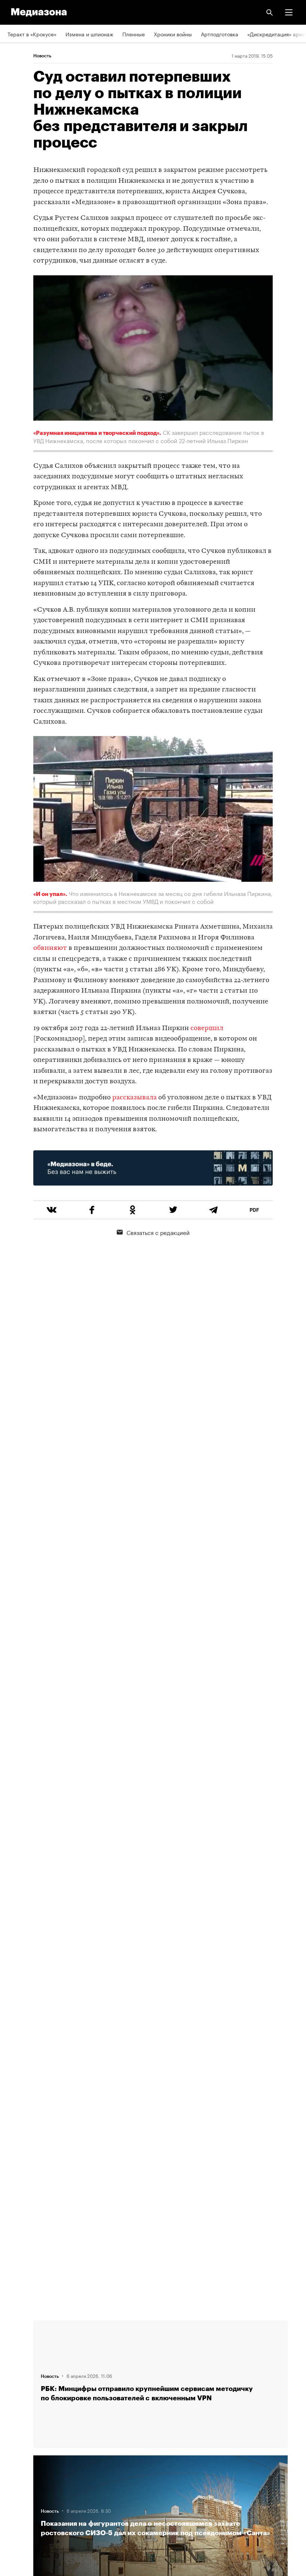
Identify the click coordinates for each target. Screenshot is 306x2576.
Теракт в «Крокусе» (31, 34)
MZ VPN (17, 2459)
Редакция (19, 2330)
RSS (16, 2416)
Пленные (133, 34)
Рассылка (19, 2437)
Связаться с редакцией (153, 1232)
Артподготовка (219, 34)
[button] (288, 12)
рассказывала (134, 1098)
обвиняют (50, 948)
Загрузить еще (160, 2046)
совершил (206, 1028)
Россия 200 (22, 2480)
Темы (14, 2394)
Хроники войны (173, 34)
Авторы (16, 2373)
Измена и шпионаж (89, 34)
